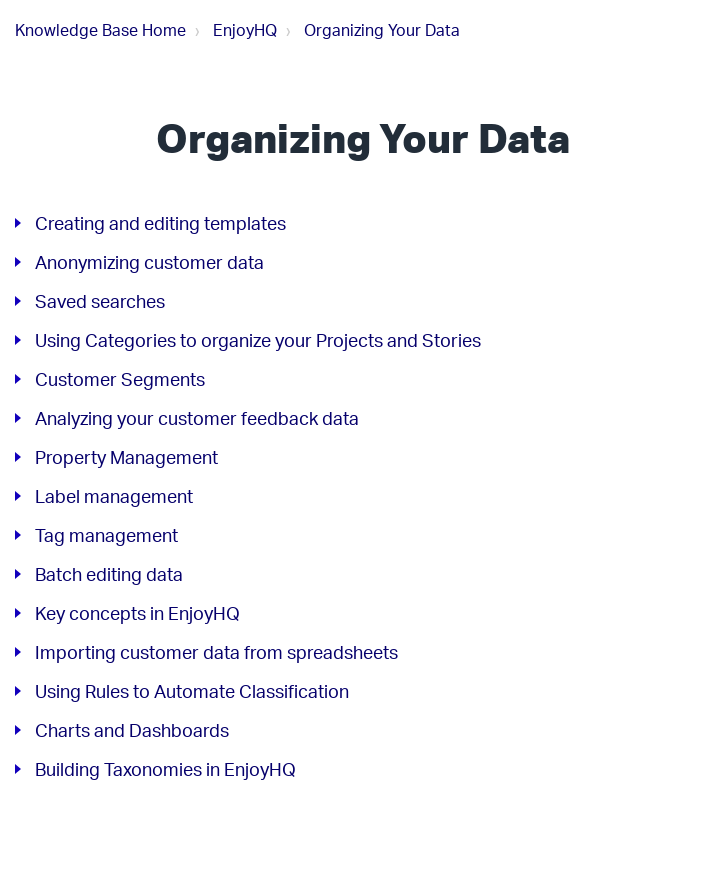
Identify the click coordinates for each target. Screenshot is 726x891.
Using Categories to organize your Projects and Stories (258, 340)
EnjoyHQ (245, 30)
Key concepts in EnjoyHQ (137, 613)
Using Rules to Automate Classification (192, 691)
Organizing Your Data (382, 30)
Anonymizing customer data (149, 262)
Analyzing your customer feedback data (197, 418)
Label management (114, 496)
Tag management (106, 535)
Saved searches (100, 301)
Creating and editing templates (160, 223)
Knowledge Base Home (100, 30)
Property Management (126, 457)
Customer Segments (120, 379)
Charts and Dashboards (132, 730)
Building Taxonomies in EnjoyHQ (165, 769)
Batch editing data (109, 574)
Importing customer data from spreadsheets (216, 652)
